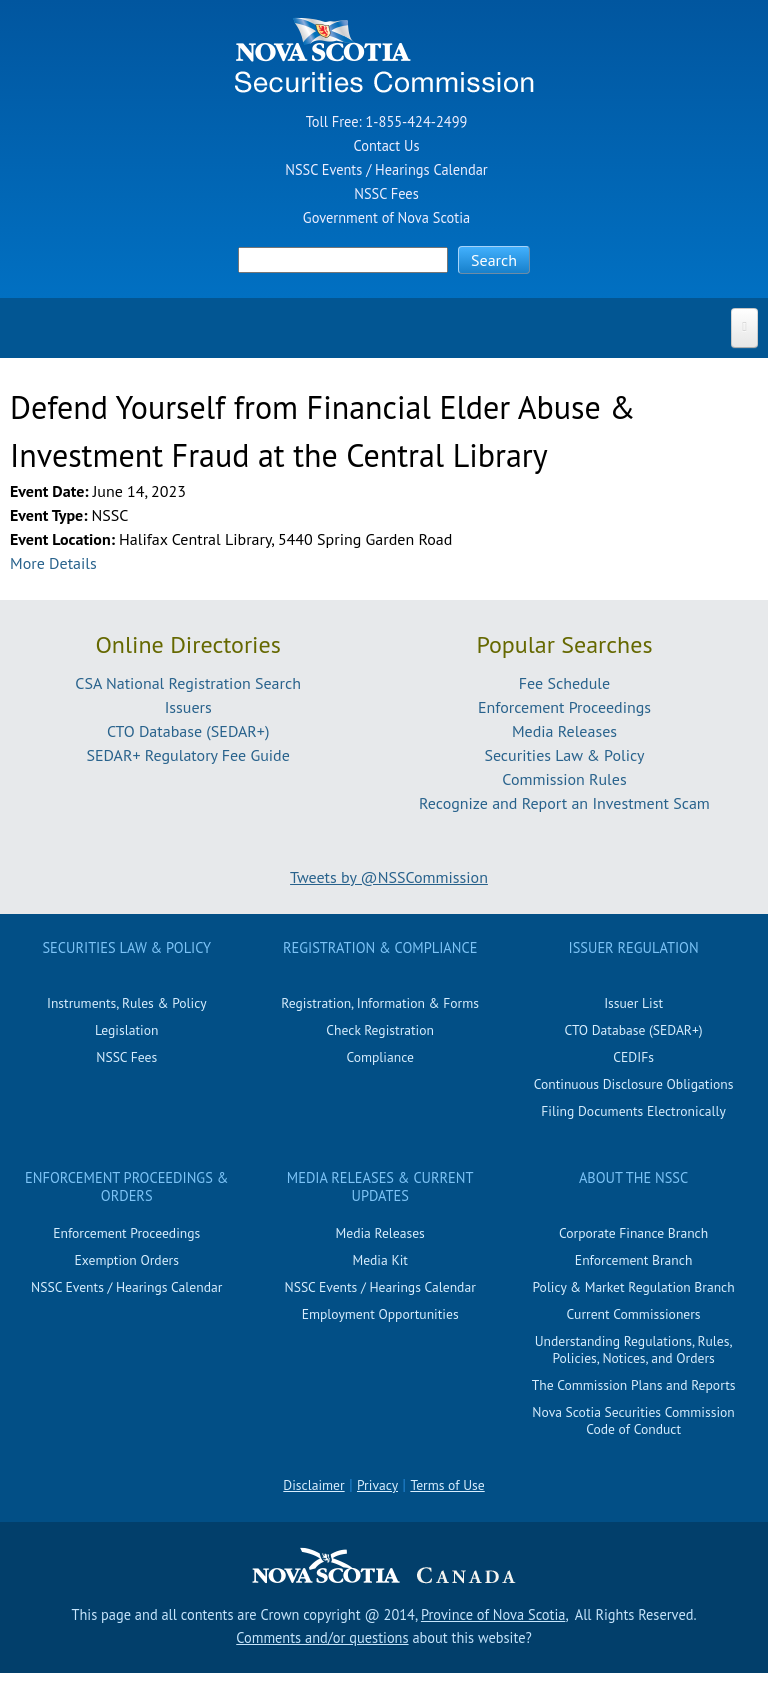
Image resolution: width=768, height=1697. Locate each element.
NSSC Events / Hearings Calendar (386, 169)
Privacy (377, 1485)
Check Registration (380, 1030)
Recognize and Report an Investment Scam (564, 803)
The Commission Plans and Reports (634, 1385)
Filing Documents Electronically (633, 1111)
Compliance (379, 1057)
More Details (53, 563)
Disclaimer (313, 1485)
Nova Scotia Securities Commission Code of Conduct (633, 1420)
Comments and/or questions (322, 1637)
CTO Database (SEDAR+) (188, 731)
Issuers (188, 707)
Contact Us (387, 145)
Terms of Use (447, 1485)
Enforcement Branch (633, 1260)
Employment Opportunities (380, 1314)
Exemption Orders (127, 1260)
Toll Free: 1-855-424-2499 (387, 121)
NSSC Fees (386, 193)
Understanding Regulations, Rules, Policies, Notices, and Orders (634, 1349)
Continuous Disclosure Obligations (634, 1084)
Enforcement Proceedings (564, 707)
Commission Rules (564, 779)
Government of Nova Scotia (386, 217)
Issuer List (633, 1003)
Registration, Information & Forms (380, 1003)
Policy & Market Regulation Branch (633, 1287)
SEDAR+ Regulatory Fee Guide (187, 755)
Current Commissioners (634, 1314)
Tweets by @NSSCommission (389, 877)
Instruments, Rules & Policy (127, 1003)
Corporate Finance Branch (633, 1233)
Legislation (126, 1030)
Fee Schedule (564, 683)
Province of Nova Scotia (493, 1614)
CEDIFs (633, 1057)
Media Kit (380, 1260)
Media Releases (564, 731)
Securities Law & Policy (564, 755)
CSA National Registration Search (188, 683)
